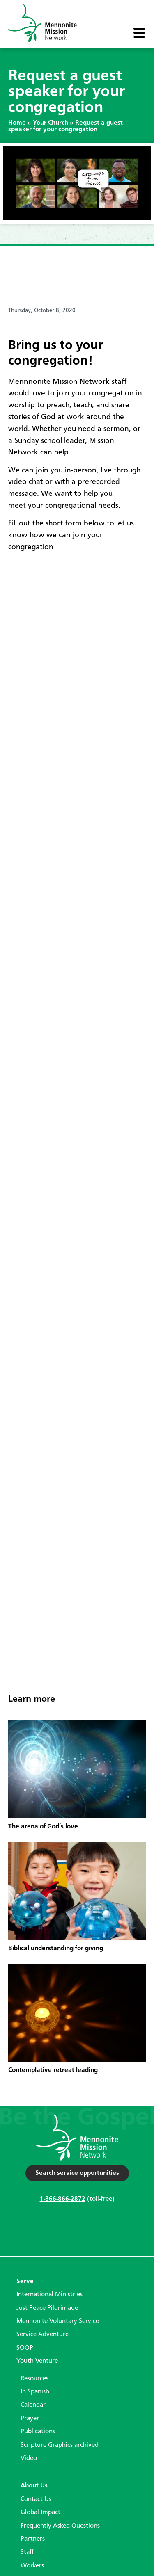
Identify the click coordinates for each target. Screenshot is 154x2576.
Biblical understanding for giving (55, 1948)
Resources (34, 2378)
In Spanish (35, 2392)
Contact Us (36, 2499)
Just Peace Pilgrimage (47, 2308)
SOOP (24, 2348)
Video (29, 2458)
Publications (38, 2431)
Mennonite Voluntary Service (57, 2321)
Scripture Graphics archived (60, 2445)
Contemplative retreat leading (53, 2070)
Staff (27, 2552)
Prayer (30, 2418)
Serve (25, 2281)
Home (17, 123)
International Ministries (49, 2294)
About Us (34, 2485)
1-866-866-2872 (62, 2199)
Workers (32, 2565)
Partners (33, 2539)
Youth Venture (37, 2361)
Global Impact (40, 2512)
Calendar (33, 2405)
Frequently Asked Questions (60, 2526)
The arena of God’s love (43, 1826)
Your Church (50, 123)
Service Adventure (42, 2334)
